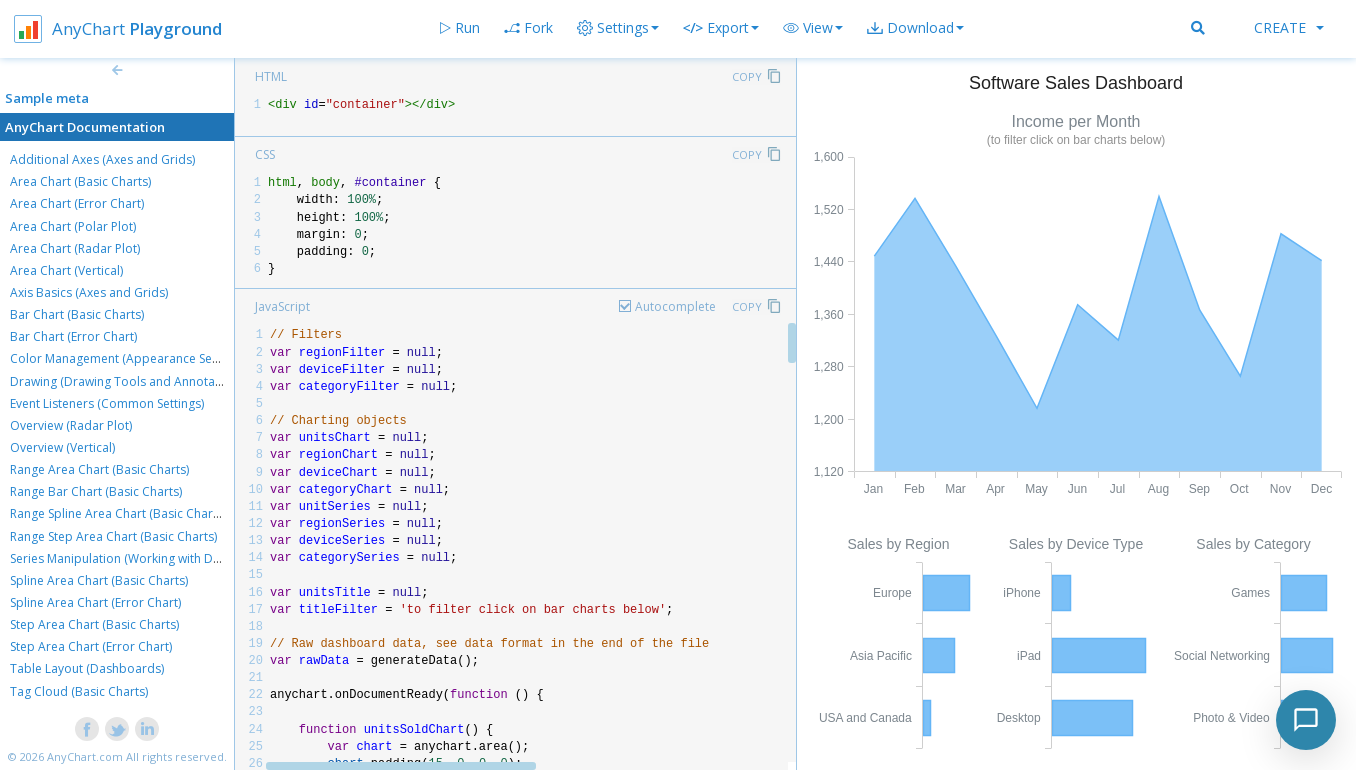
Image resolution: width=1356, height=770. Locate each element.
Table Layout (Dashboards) (87, 668)
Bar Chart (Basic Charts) (77, 314)
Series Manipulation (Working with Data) (122, 558)
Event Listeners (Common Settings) (107, 403)
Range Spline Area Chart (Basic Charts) (118, 513)
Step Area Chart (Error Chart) (91, 646)
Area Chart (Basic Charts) (80, 181)
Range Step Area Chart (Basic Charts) (113, 536)
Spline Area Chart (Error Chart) (95, 602)
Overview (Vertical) (62, 447)
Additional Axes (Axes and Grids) (102, 159)
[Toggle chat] (1306, 720)
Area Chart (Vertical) (66, 270)
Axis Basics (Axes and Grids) (89, 292)
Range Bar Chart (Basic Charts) (96, 491)
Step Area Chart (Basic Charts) (94, 624)
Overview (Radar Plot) (71, 425)
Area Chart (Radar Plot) (75, 248)
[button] (813, 28)
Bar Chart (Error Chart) (73, 336)
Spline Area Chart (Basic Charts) (99, 580)
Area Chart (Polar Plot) (73, 226)
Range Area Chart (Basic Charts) (99, 469)
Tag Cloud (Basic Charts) (79, 691)
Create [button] (1289, 27)
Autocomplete (675, 306)
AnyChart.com (85, 756)
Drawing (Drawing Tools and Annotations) (128, 381)
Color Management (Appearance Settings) (128, 358)
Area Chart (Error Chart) (77, 203)
